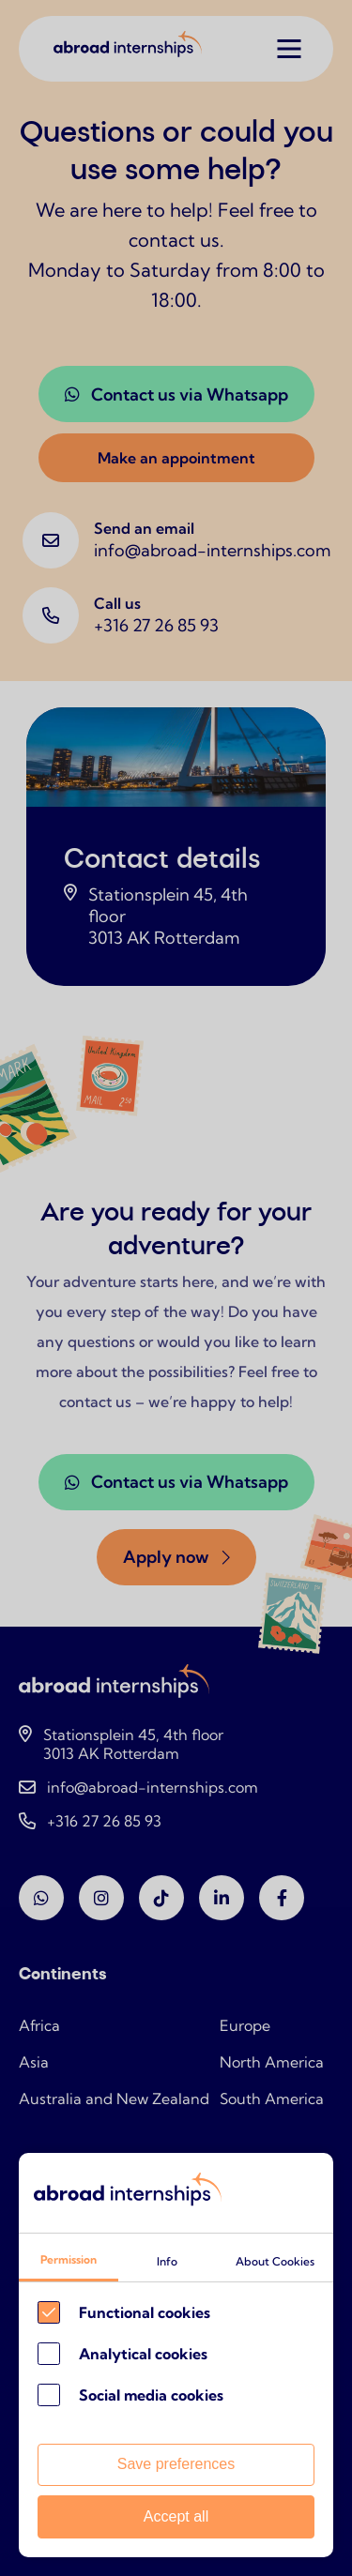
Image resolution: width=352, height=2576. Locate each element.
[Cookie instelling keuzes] (176, 2355)
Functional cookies (144, 2312)
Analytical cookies (143, 2353)
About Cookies (275, 2261)
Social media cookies (151, 2395)
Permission (68, 2259)
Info (167, 2261)
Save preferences (176, 2464)
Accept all (176, 2516)
